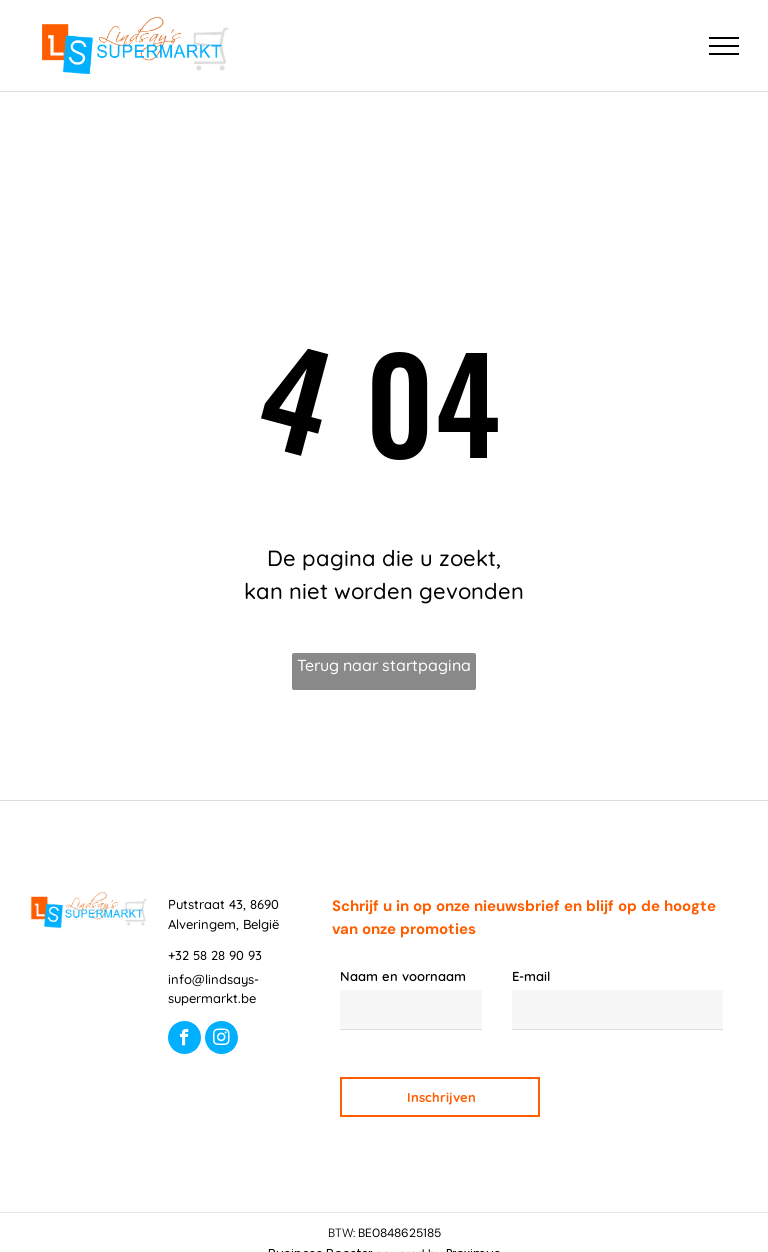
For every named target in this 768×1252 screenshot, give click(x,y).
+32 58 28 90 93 (215, 955)
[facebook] (184, 1040)
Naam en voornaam (403, 976)
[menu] (724, 46)
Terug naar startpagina (384, 665)
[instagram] (221, 1040)
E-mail (531, 976)
